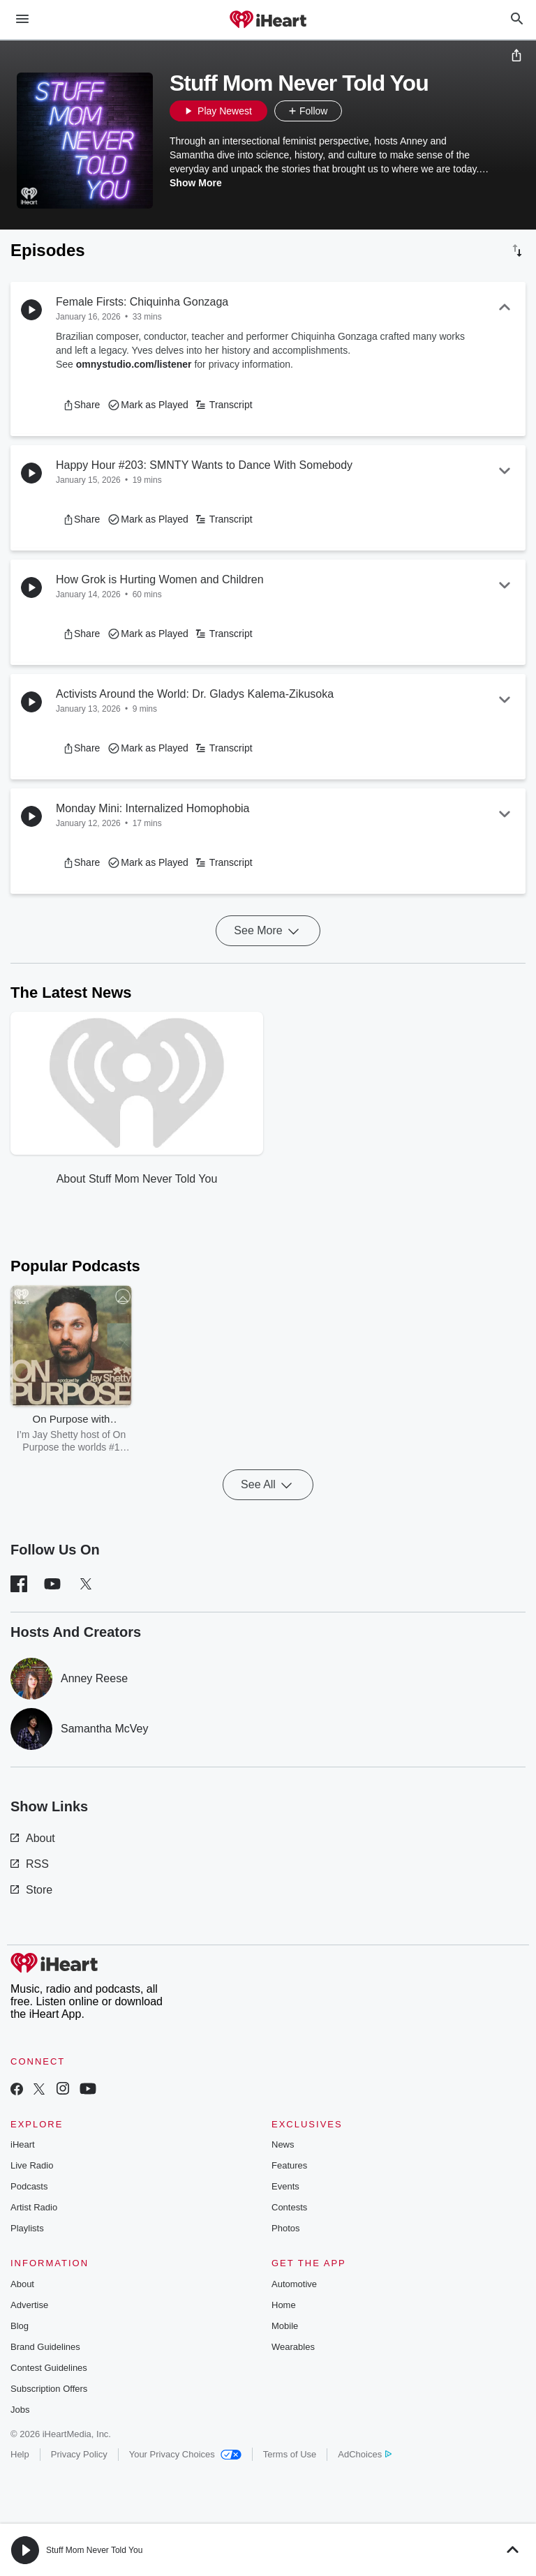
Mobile (284, 2326)
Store (31, 1890)
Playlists (27, 2228)
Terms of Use (290, 2454)
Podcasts (28, 2186)
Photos (285, 2228)
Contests (289, 2207)
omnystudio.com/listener (134, 364)
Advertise (29, 2305)
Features (289, 2165)
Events (285, 2186)
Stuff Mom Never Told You (94, 2550)
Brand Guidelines (45, 2347)
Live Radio (31, 2165)
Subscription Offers (48, 2388)
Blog (19, 2326)
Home (283, 2305)
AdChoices (365, 2454)
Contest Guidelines (48, 2367)
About (32, 1838)
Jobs (19, 2409)
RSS (29, 1864)
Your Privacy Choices (185, 2454)
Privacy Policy (79, 2454)
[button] (356, 111)
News (283, 2144)
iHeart (22, 2144)
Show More (196, 182)
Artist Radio (33, 2207)
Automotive (294, 2284)
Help (19, 2454)
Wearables (293, 2347)
